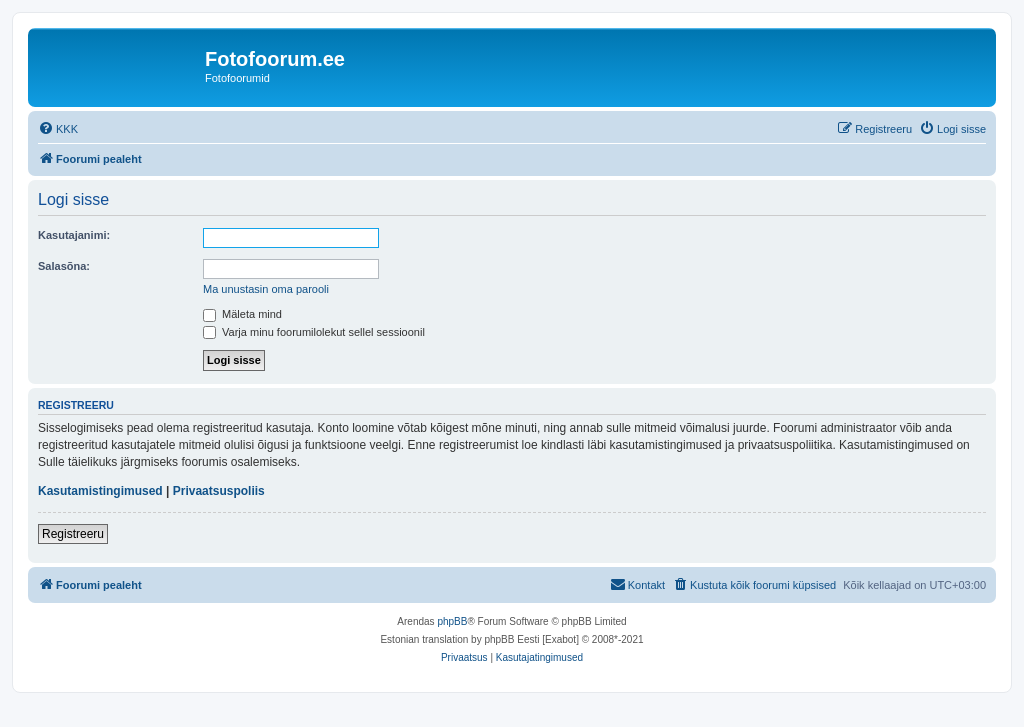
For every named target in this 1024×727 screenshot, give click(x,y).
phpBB (452, 621)
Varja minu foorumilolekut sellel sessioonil (314, 332)
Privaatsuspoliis (219, 491)
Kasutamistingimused (100, 491)
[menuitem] (58, 129)
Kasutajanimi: (74, 235)
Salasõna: (64, 266)
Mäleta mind (242, 314)
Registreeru (73, 534)
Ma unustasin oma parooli (266, 289)
